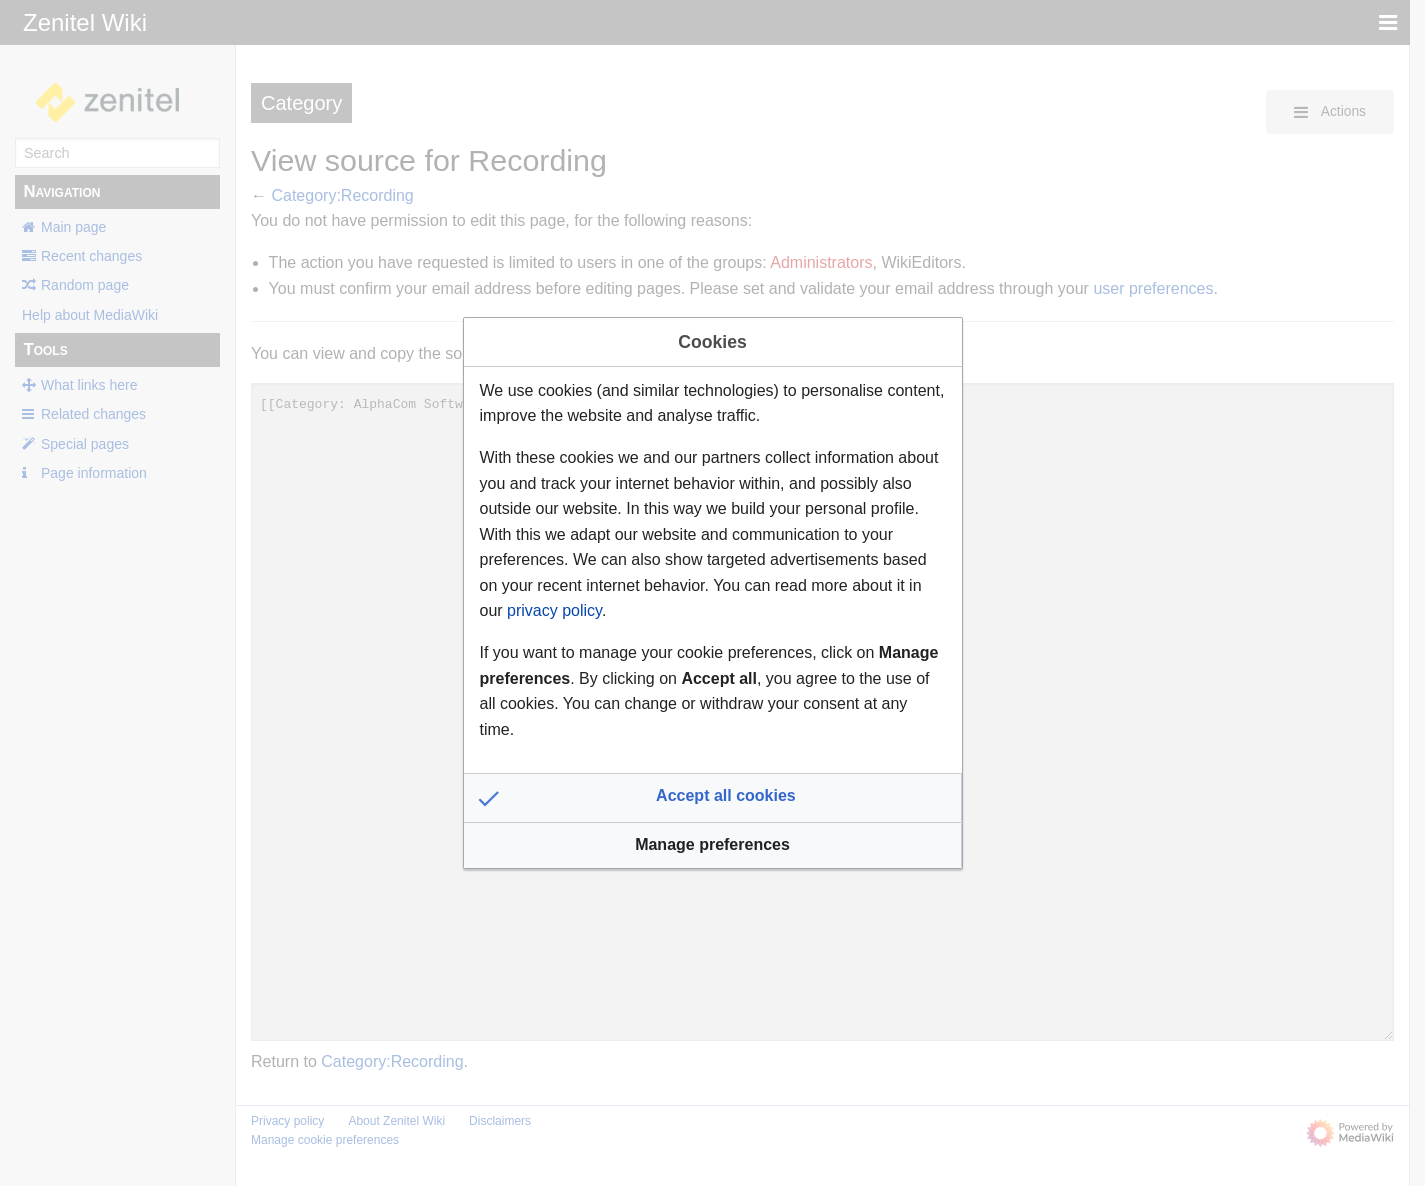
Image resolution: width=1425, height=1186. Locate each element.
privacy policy (554, 610)
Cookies (712, 342)
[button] (713, 798)
